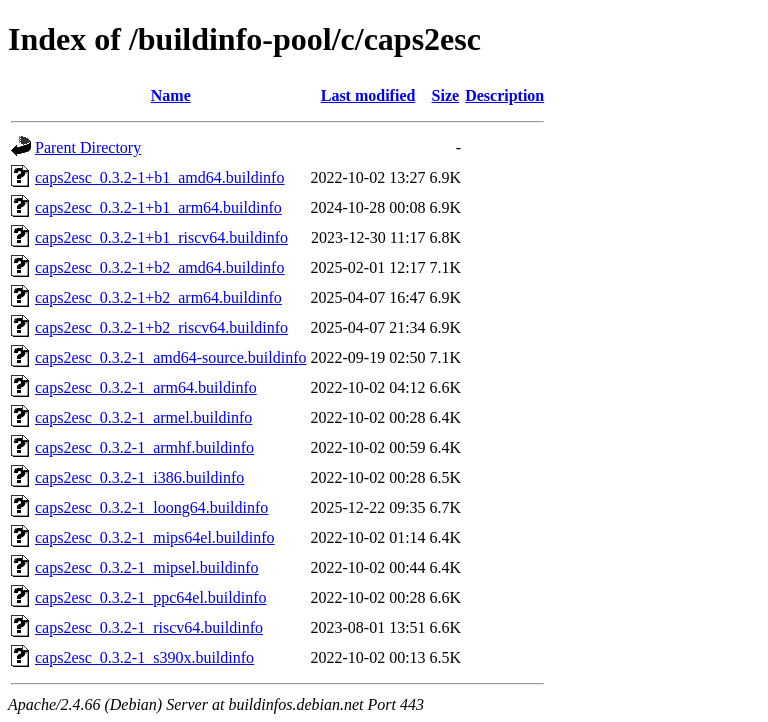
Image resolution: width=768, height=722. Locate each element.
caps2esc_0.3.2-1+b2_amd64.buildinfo (159, 267)
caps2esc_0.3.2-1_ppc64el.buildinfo (151, 597)
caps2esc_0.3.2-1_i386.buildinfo (139, 477)
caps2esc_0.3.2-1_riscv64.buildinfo (149, 627)
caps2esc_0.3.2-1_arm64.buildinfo (146, 387)
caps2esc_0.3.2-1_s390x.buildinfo (144, 657)
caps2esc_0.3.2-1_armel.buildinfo (143, 417)
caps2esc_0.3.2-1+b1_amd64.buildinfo (159, 177)
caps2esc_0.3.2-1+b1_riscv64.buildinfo (161, 237)
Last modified (368, 95)
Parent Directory (88, 147)
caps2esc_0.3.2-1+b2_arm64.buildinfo (158, 297)
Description (504, 95)
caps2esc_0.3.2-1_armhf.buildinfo (144, 447)
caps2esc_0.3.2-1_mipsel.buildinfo (147, 567)
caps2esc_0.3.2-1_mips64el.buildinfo (155, 537)
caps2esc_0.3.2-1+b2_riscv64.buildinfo (161, 327)
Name (171, 95)
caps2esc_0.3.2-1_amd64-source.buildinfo (170, 357)
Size (446, 95)
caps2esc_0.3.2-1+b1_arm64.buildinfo (158, 207)
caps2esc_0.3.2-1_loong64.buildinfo (151, 507)
